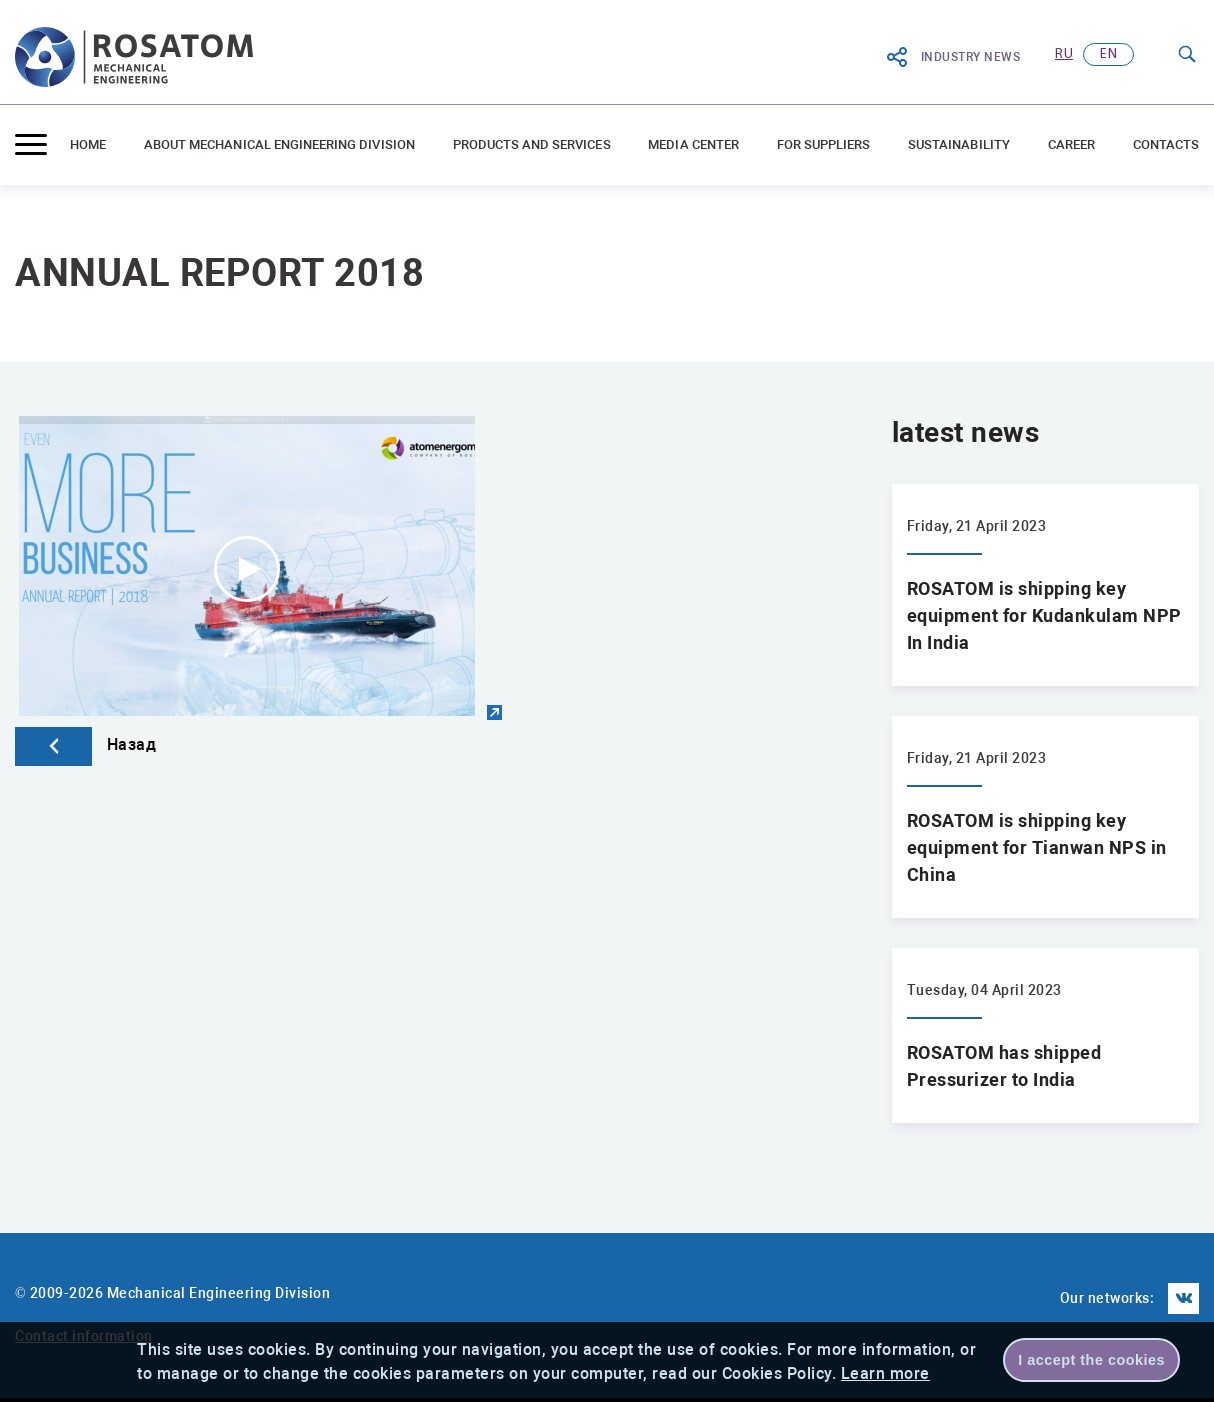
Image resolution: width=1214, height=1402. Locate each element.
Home (88, 144)
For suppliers (824, 144)
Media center (693, 144)
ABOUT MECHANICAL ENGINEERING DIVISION (279, 144)
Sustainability (959, 144)
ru (1064, 54)
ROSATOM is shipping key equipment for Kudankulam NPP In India (1044, 615)
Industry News (953, 57)
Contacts (1166, 144)
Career (1071, 144)
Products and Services (532, 144)
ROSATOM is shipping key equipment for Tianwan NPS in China (1037, 847)
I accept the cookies (1091, 1360)
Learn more (885, 1373)
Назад (85, 744)
